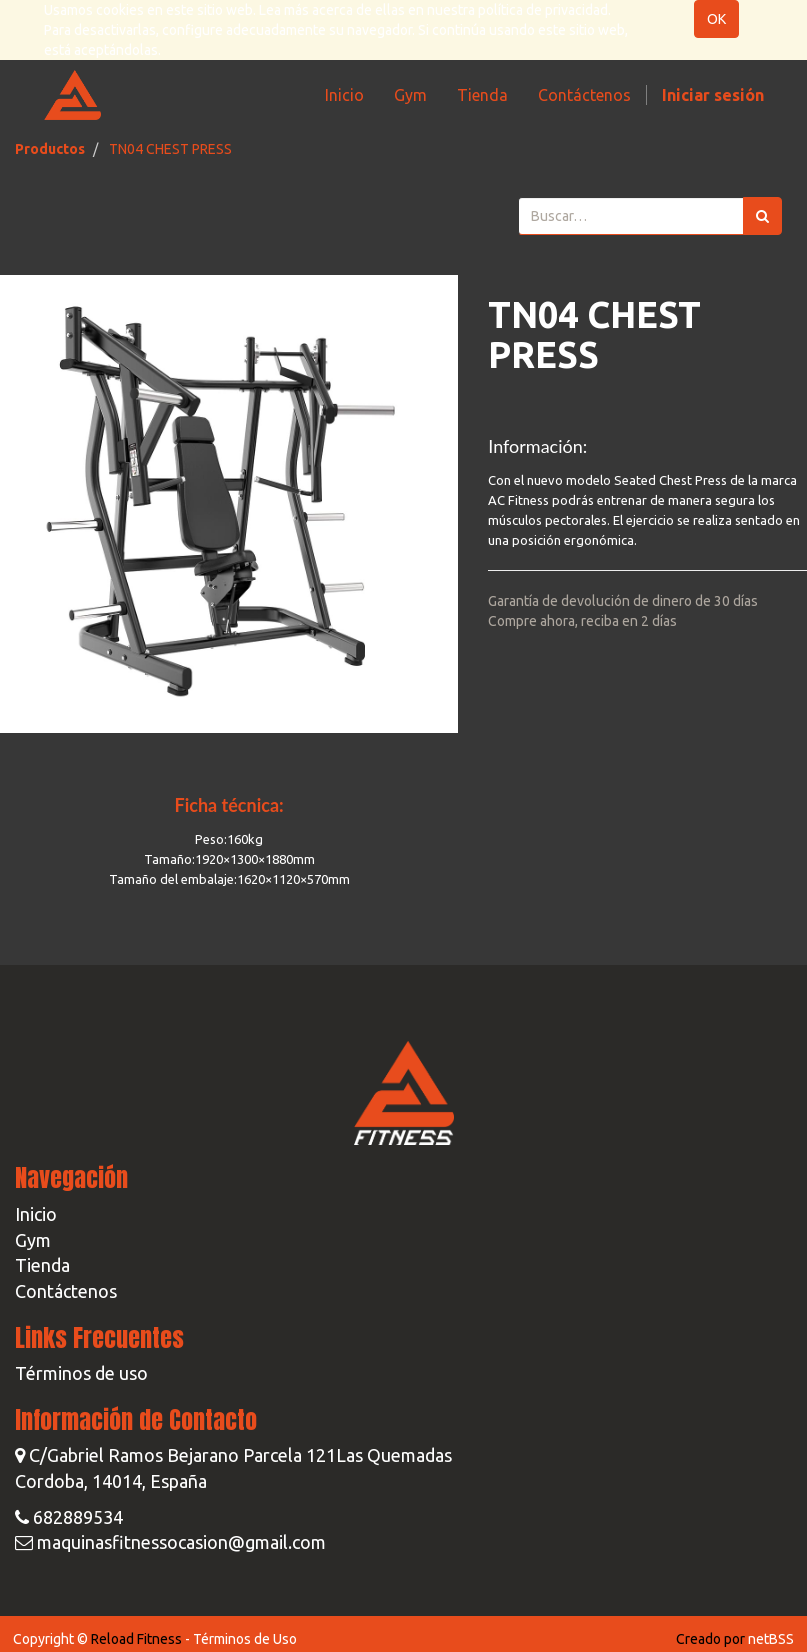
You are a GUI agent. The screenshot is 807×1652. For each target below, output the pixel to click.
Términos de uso (81, 1373)
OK (716, 19)
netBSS (771, 1639)
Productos (50, 149)
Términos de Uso (245, 1639)
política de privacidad (543, 10)
